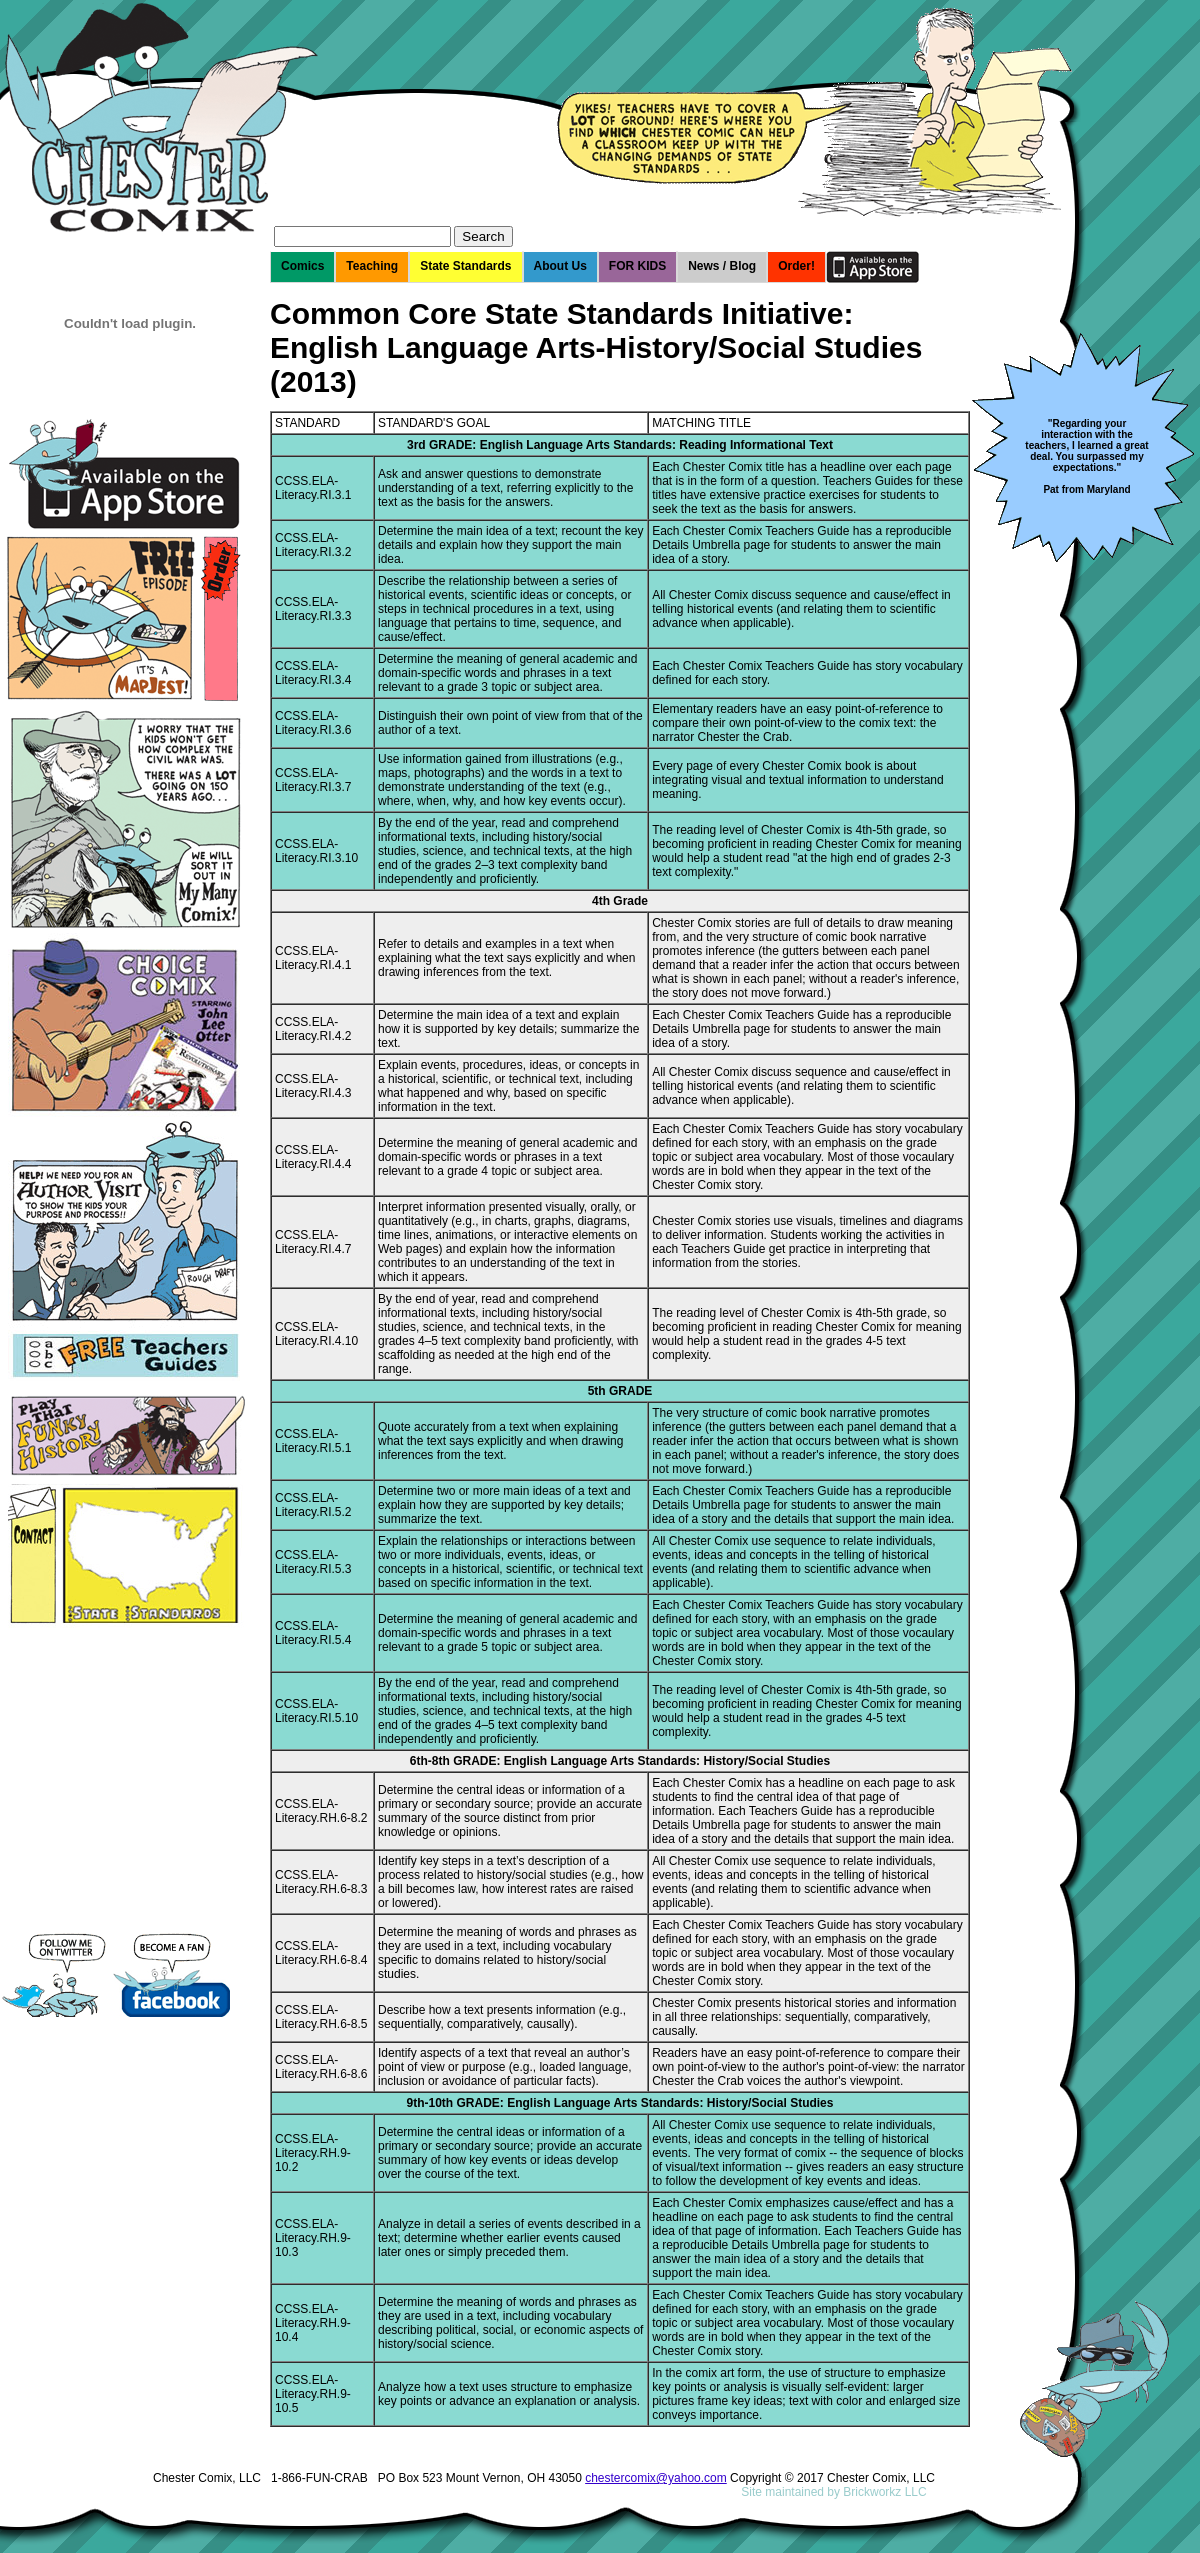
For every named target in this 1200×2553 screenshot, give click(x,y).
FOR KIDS (637, 266)
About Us (560, 266)
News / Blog (722, 266)
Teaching (372, 266)
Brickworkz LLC (884, 2492)
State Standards (465, 266)
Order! (796, 266)
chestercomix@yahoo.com (656, 2478)
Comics (302, 266)
